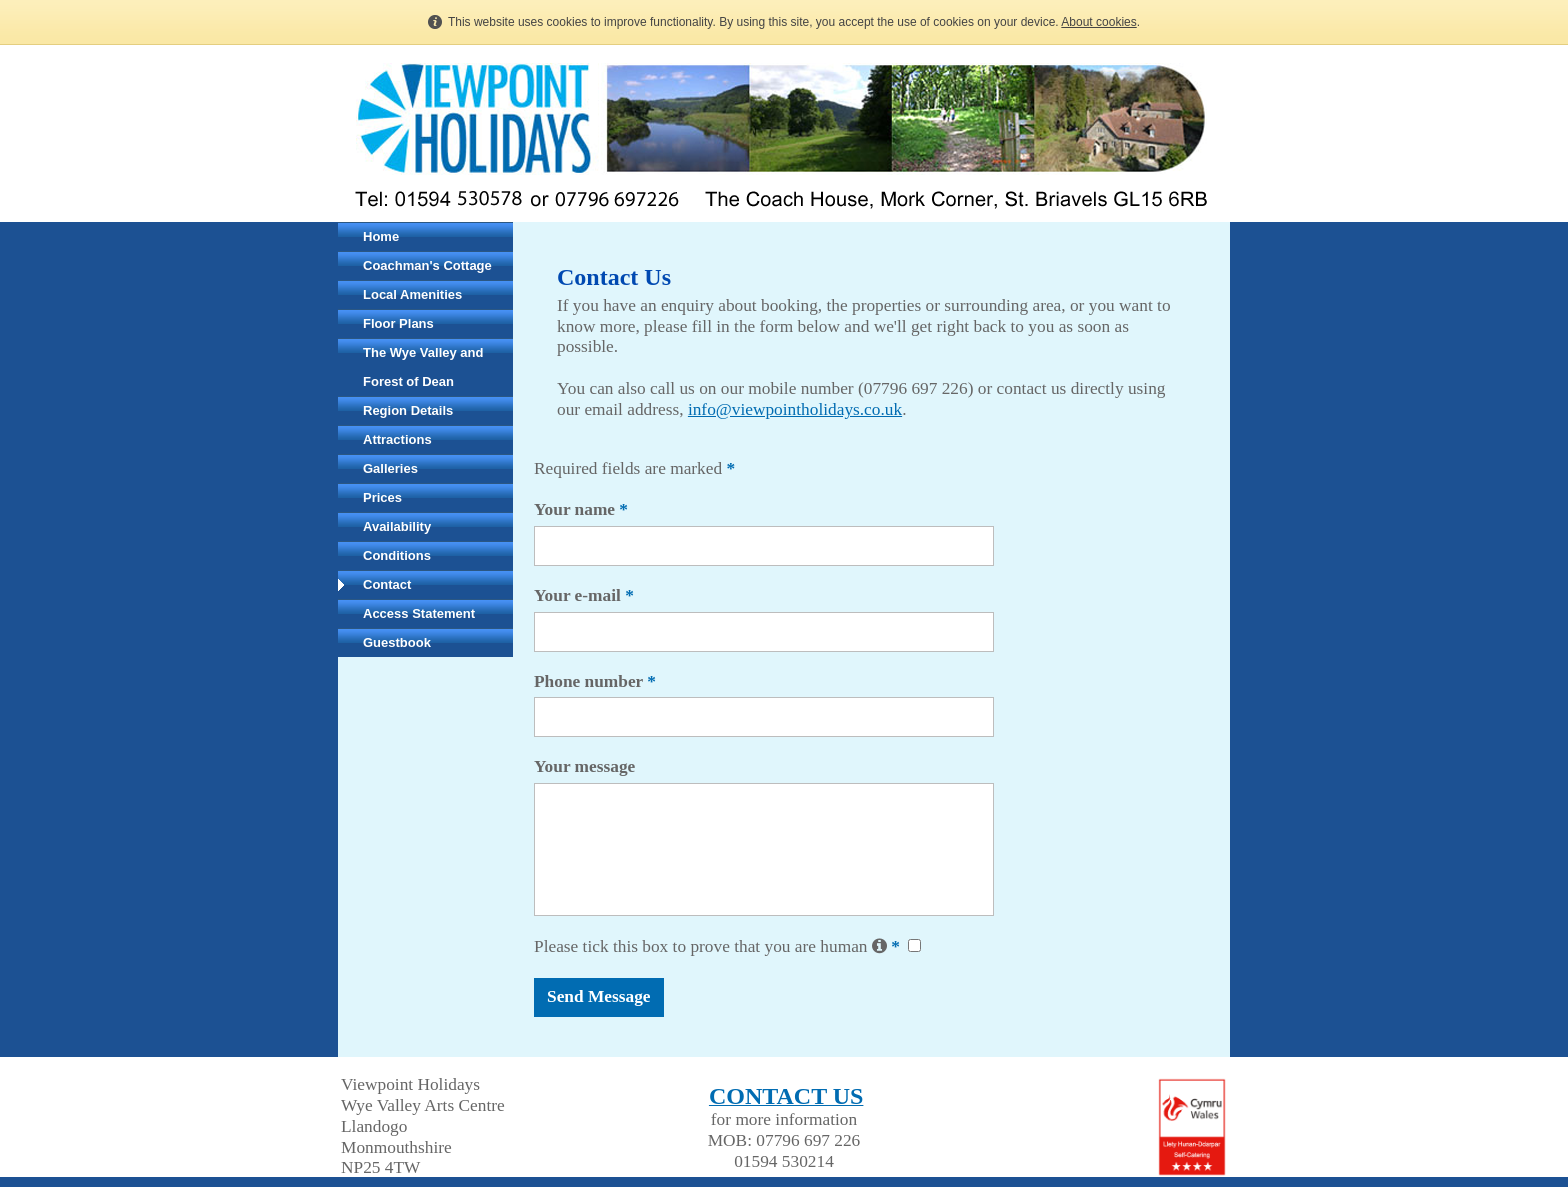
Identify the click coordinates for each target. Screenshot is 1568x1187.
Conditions (397, 555)
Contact (387, 584)
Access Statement (419, 613)
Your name (581, 509)
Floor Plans (398, 323)
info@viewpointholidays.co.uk (795, 409)
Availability (397, 526)
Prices (382, 497)
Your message (584, 766)
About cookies (1098, 22)
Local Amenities (412, 294)
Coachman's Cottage (427, 265)
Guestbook (397, 642)
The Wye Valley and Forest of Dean (423, 367)
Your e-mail (584, 595)
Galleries (390, 468)
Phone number (595, 681)
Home (381, 236)
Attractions (397, 439)
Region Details (408, 410)
